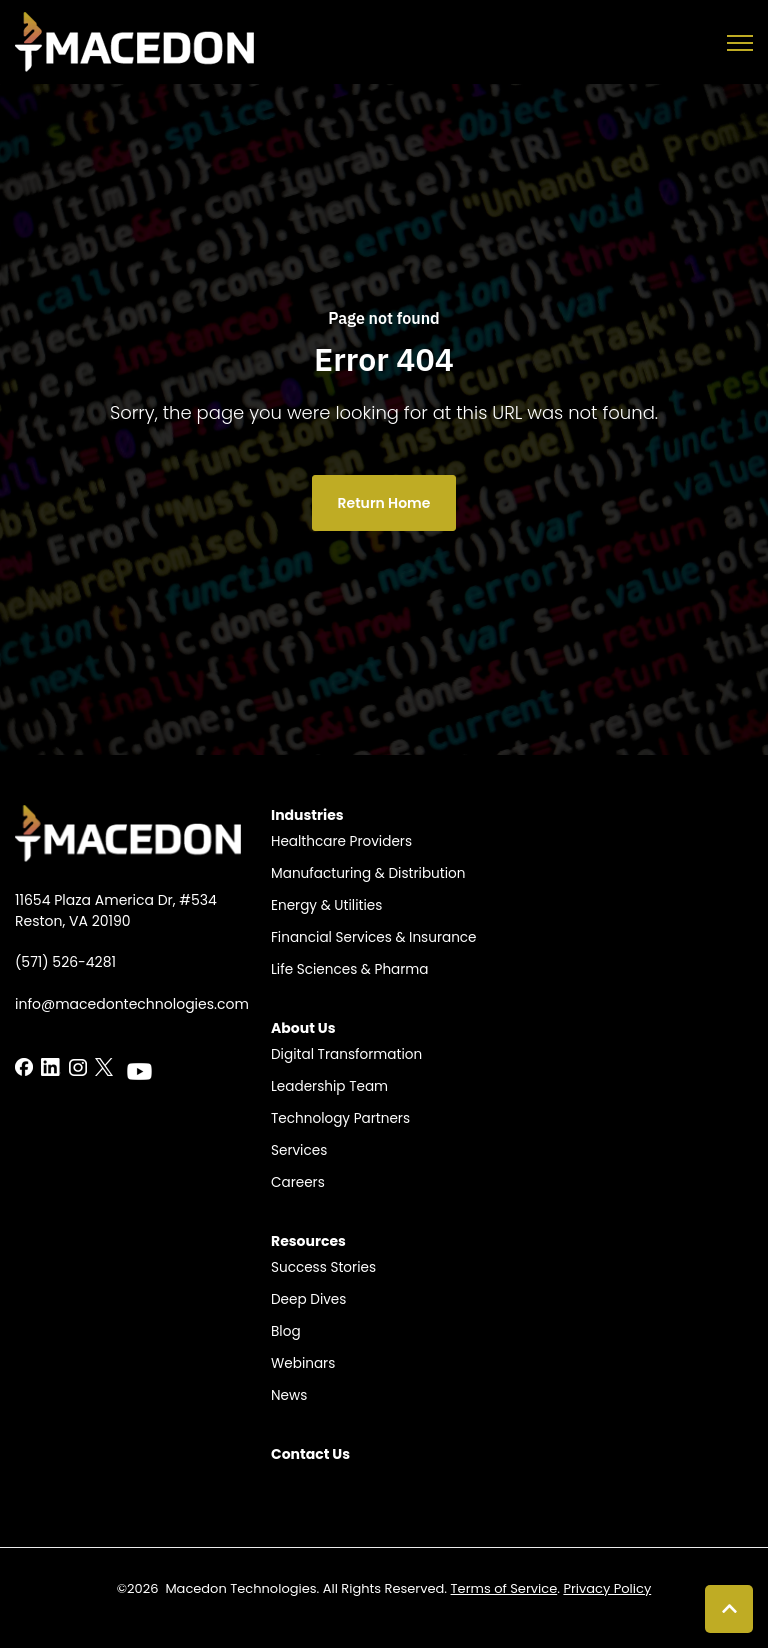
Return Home (384, 503)
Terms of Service (504, 1588)
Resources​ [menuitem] (308, 1241)
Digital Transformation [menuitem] (346, 1054)
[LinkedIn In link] (24, 1066)
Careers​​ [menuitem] (298, 1182)
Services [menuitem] (299, 1150)
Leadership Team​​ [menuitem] (329, 1086)
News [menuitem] (289, 1395)
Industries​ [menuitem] (307, 815)
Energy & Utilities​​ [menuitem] (326, 905)
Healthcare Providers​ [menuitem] (341, 841)
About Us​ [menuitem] (303, 1028)
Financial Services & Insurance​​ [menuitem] (374, 937)
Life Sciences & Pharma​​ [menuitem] (350, 969)
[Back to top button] (729, 1609)
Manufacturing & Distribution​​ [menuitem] (368, 873)
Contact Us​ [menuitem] (310, 1454)
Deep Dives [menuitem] (308, 1299)
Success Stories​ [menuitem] (323, 1267)
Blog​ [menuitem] (286, 1331)
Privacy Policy (607, 1588)
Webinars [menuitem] (303, 1363)
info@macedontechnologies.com (132, 1004)
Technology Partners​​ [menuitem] (340, 1118)
